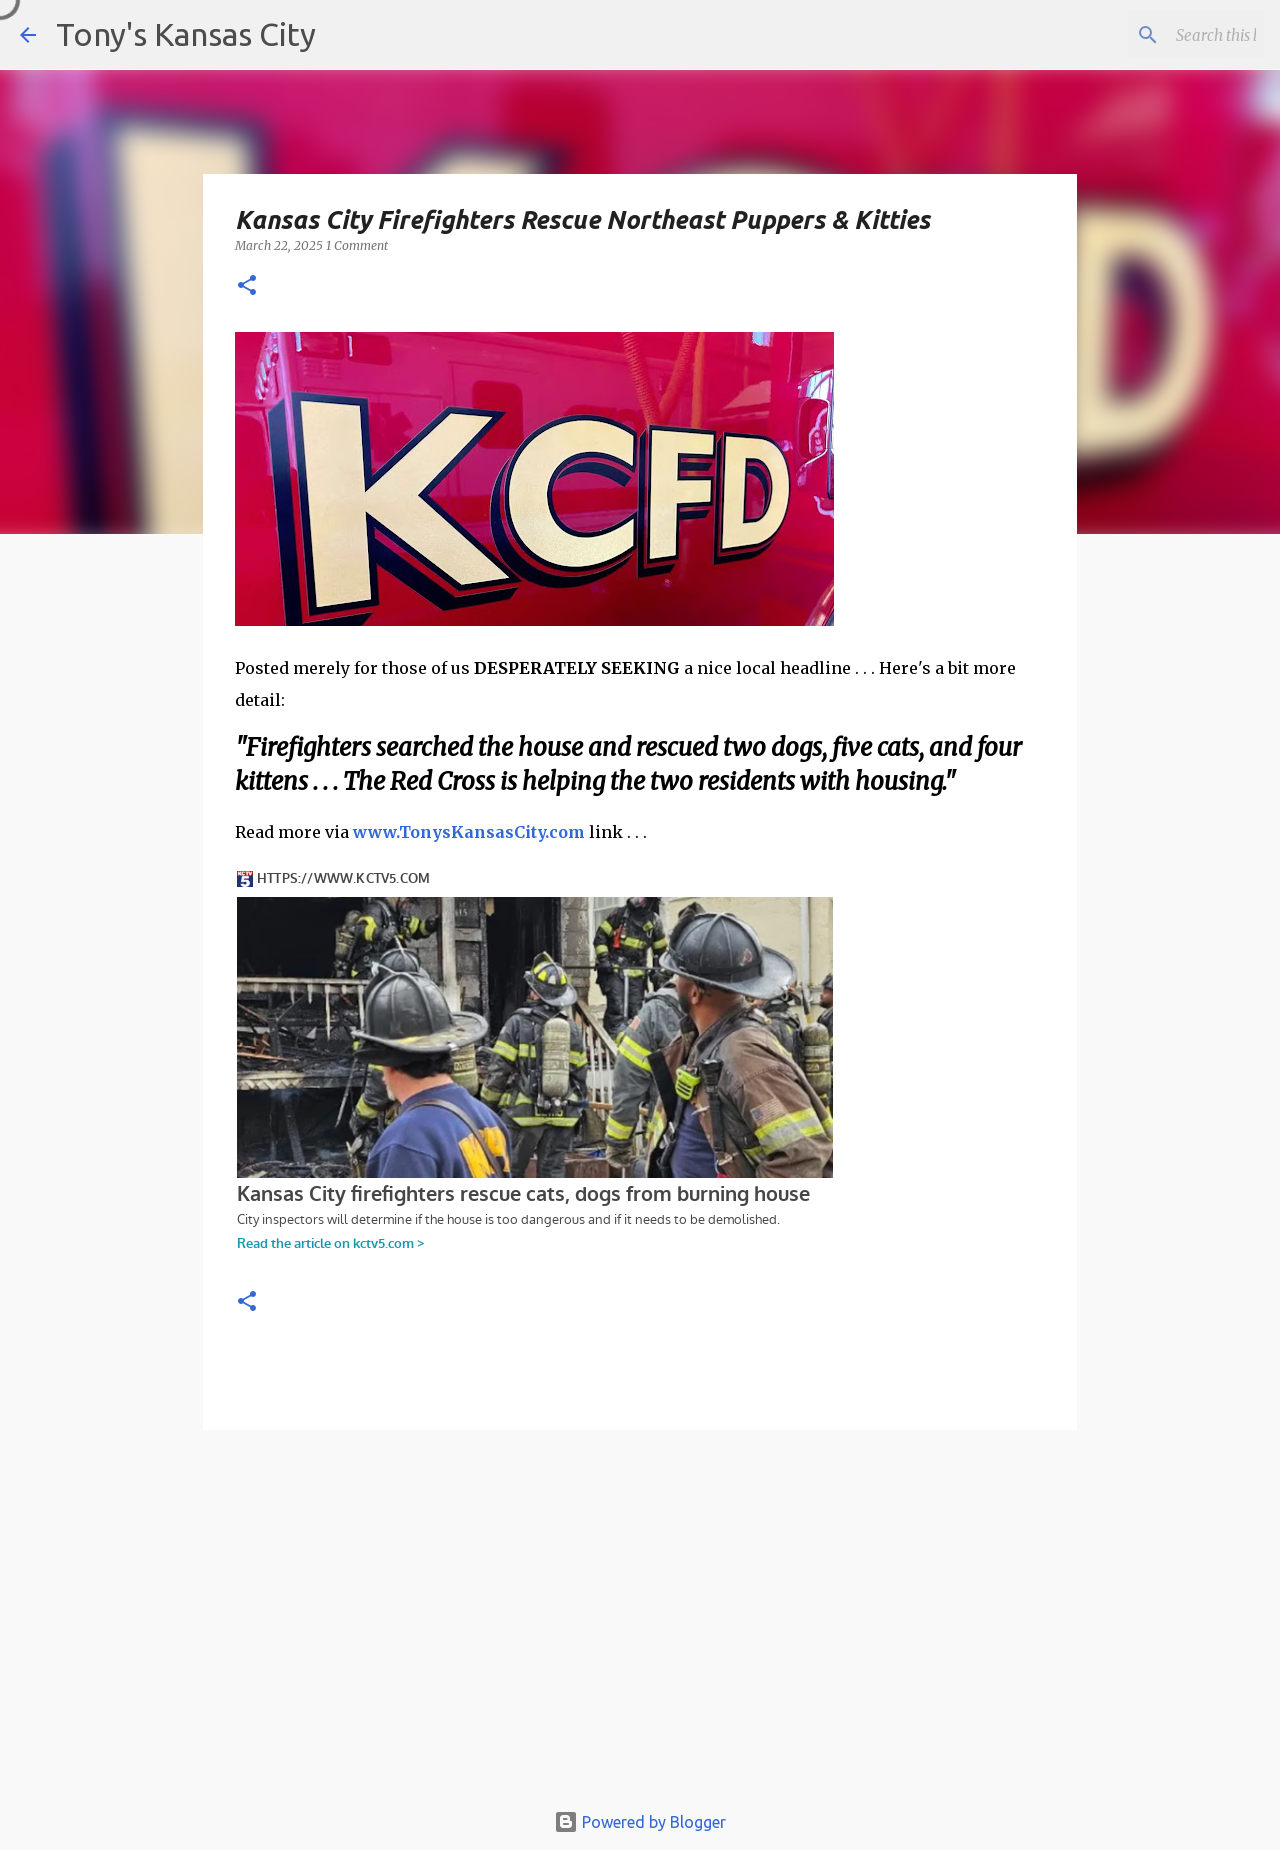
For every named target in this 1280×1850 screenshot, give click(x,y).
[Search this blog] (1159, 35)
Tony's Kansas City (186, 34)
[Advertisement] (640, 1624)
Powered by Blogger (640, 1822)
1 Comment (357, 245)
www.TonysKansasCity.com (469, 832)
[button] (247, 286)
